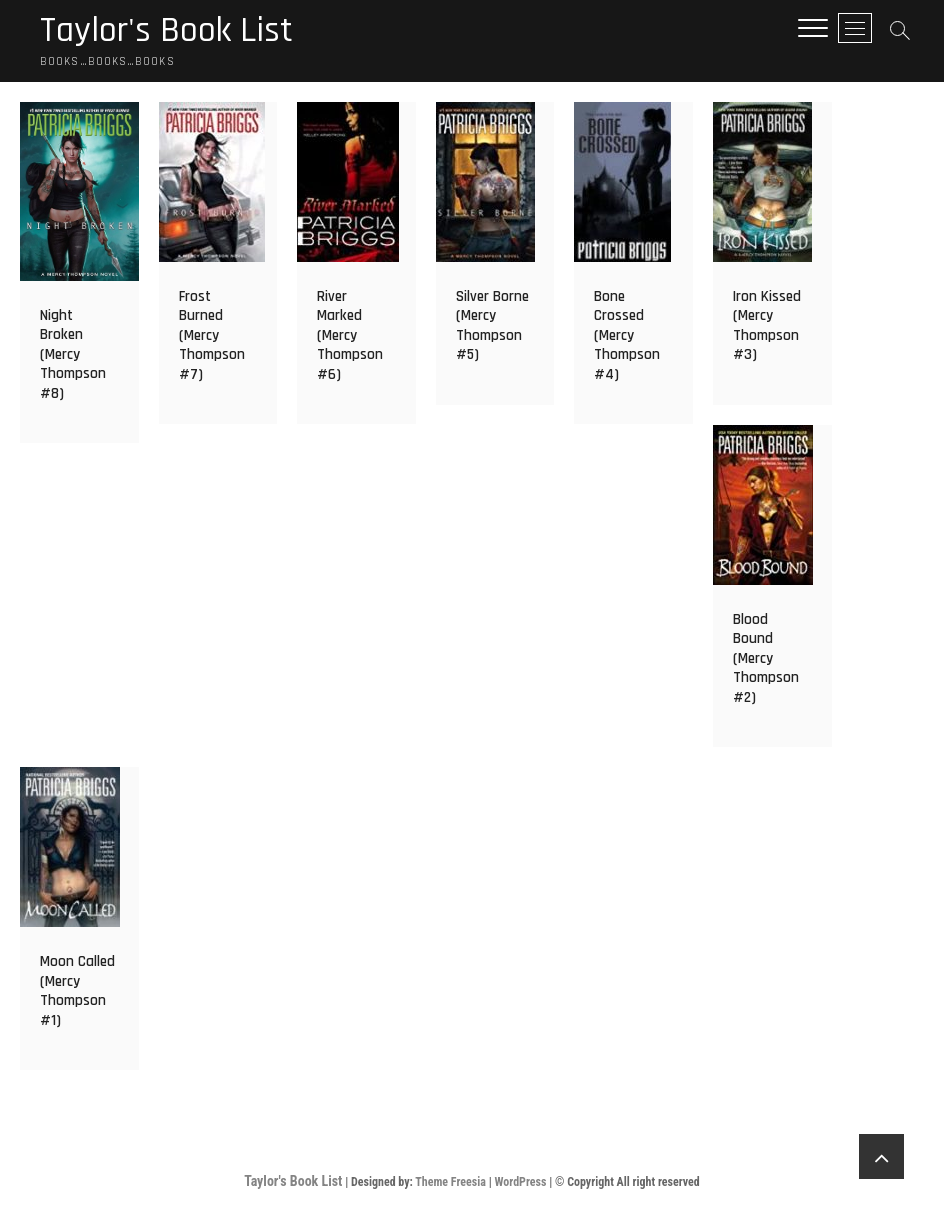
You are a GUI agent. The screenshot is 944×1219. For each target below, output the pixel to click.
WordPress (520, 1182)
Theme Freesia (450, 1182)
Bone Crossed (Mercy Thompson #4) (627, 335)
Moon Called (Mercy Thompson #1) (77, 991)
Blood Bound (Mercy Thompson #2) (766, 658)
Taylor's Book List (166, 31)
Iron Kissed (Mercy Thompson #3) (767, 326)
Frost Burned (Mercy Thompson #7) (212, 335)
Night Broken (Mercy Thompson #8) (73, 354)
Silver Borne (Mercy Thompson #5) (492, 326)
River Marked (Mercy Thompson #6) (350, 335)
